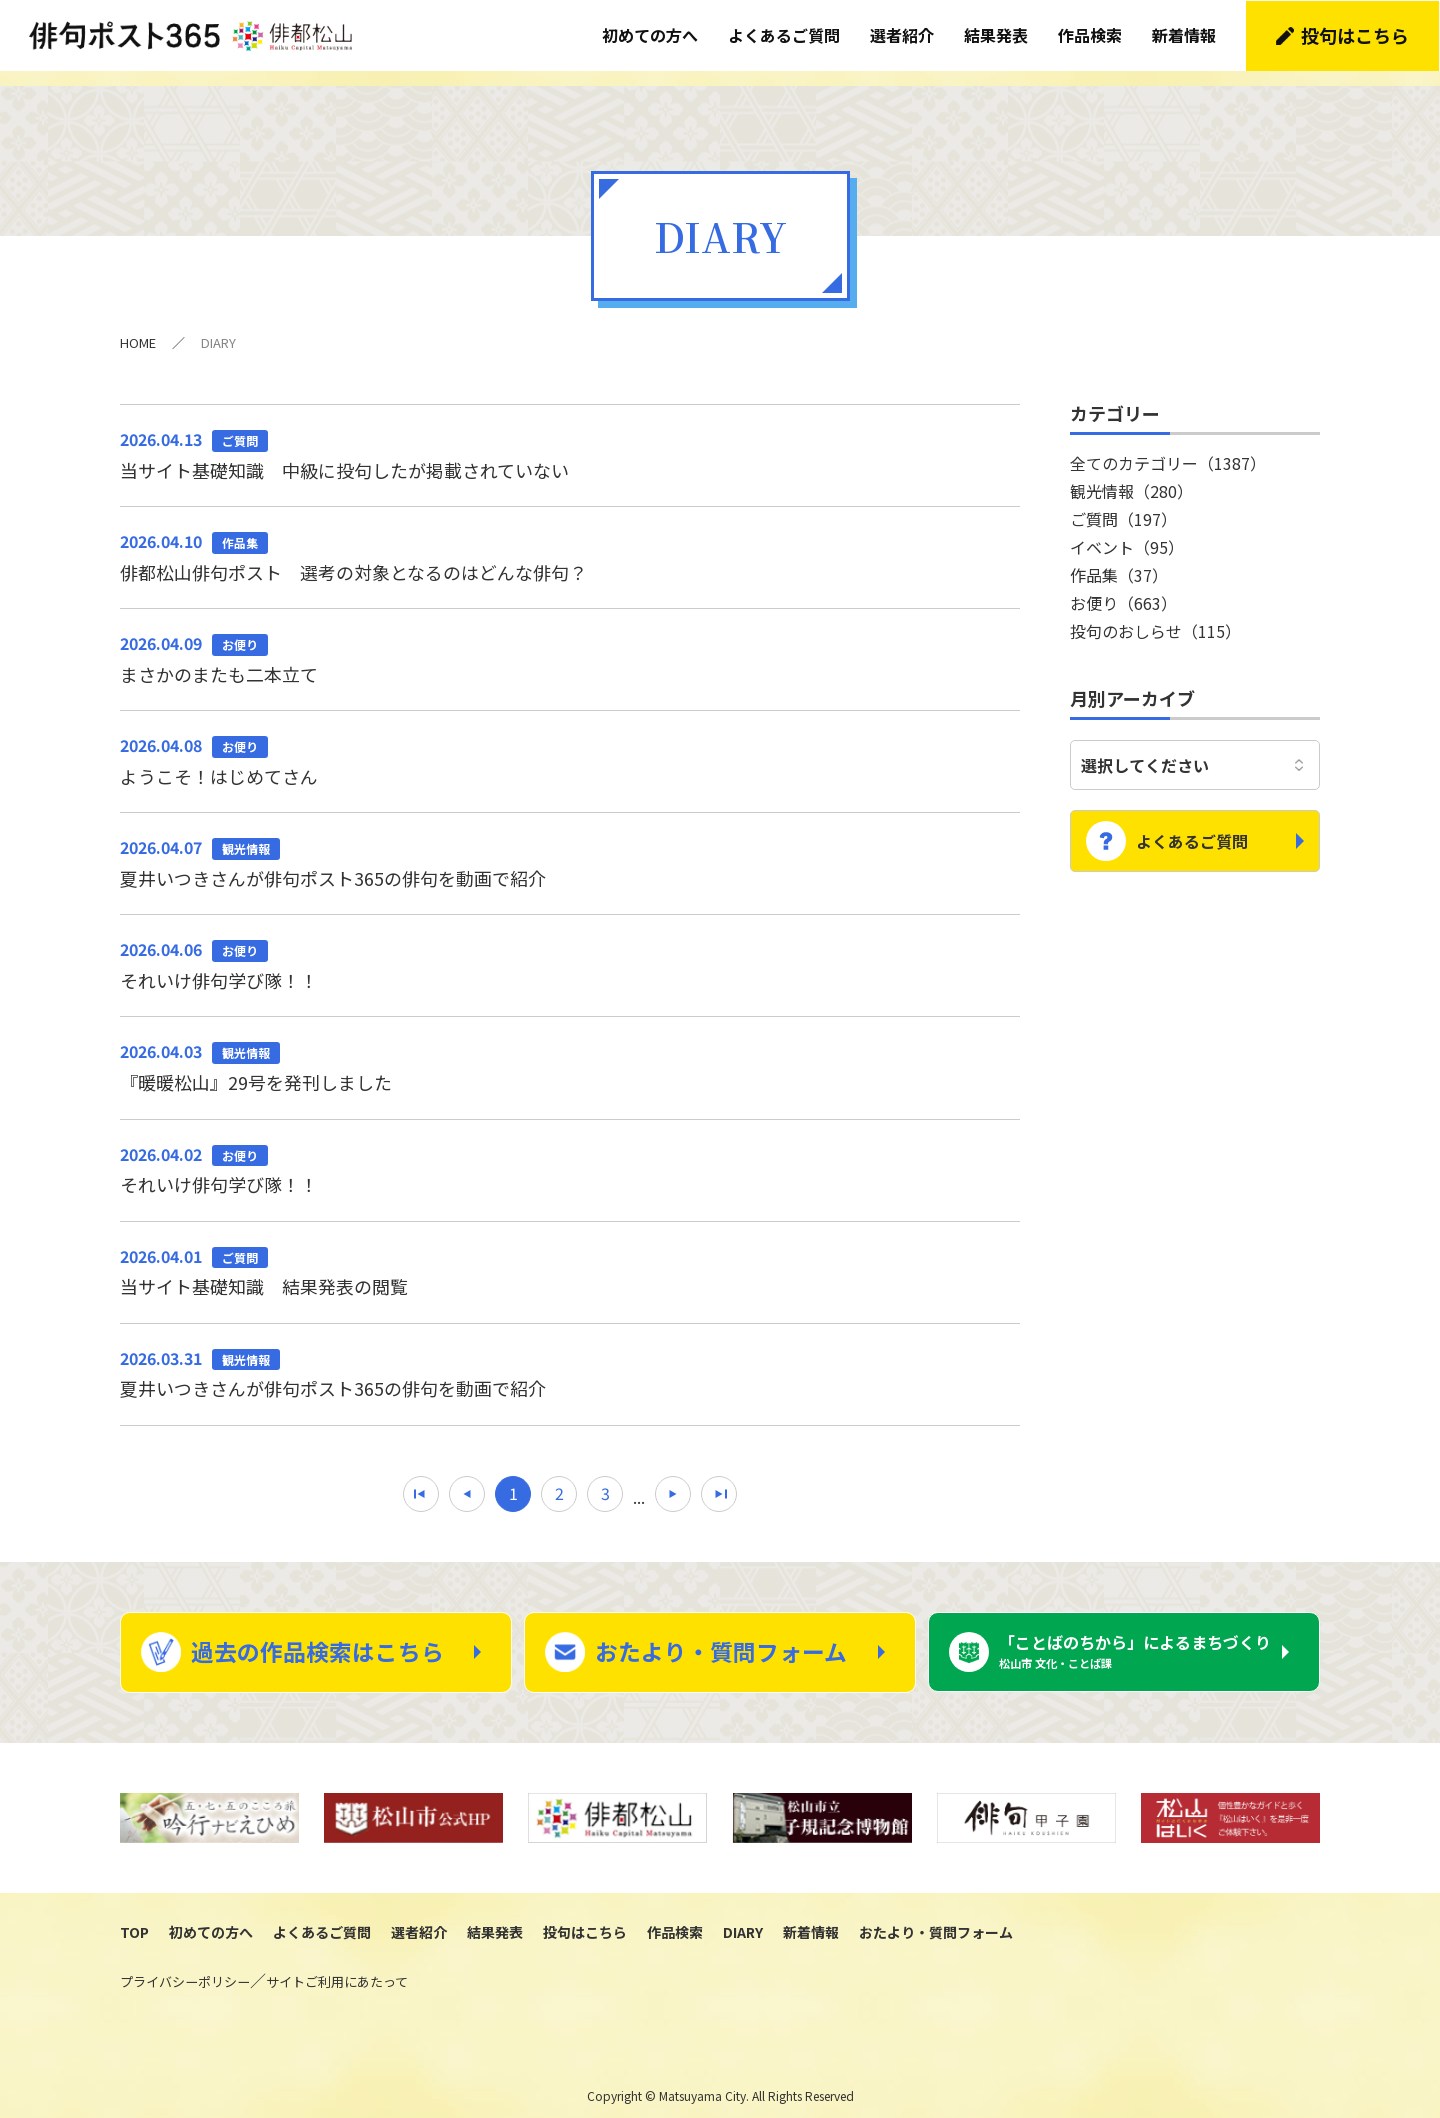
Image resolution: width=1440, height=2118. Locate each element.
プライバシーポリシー (185, 1968)
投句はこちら (1356, 35)
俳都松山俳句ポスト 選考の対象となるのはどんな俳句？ (570, 541)
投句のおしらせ (1155, 615)
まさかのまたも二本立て (570, 643)
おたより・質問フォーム (721, 1638)
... (639, 1482)
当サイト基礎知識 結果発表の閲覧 (570, 1256)
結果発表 (997, 35)
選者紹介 (903, 35)
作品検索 (1091, 35)
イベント (1127, 531)
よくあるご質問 (785, 35)
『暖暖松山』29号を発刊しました (570, 1052)
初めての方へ (651, 35)
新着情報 (1185, 35)
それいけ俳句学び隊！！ (570, 949)
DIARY (743, 1919)
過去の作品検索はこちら (317, 1638)
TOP (134, 1919)
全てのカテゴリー (1168, 447)
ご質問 (1123, 503)
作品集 (1119, 559)
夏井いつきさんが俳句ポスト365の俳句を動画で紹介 (570, 847)
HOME (138, 326)
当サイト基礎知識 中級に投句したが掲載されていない (570, 438)
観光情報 (1131, 475)
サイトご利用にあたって (337, 1968)
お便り (1123, 587)
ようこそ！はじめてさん (570, 745)
